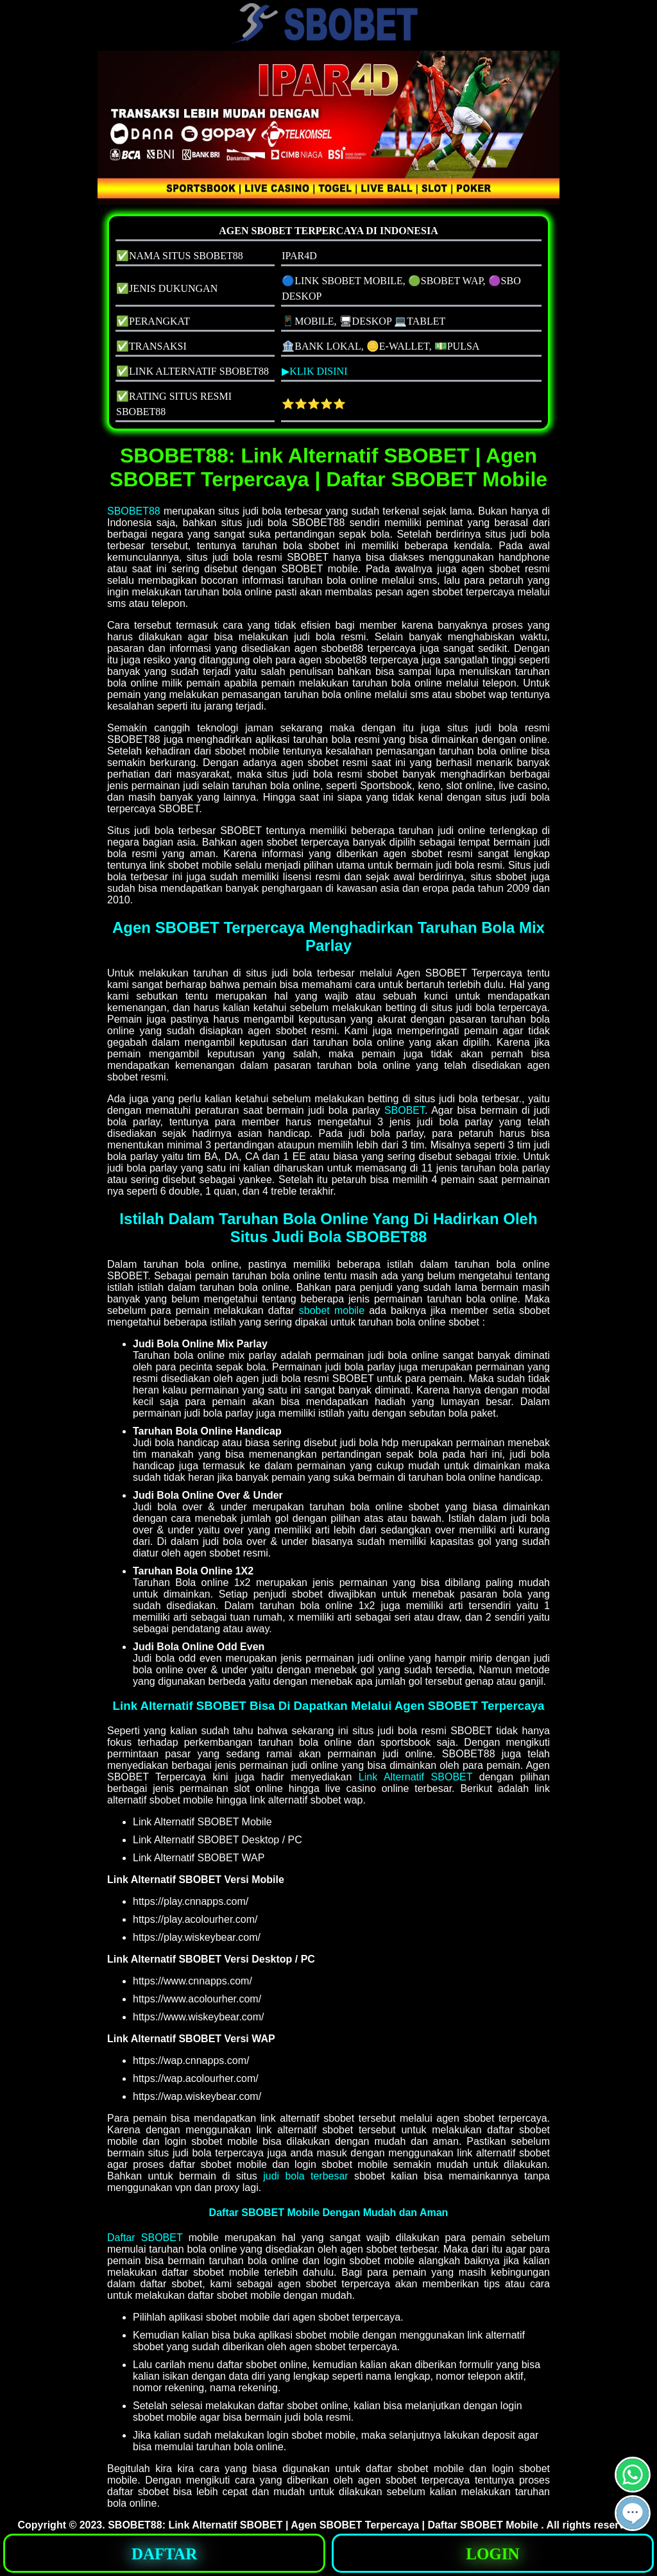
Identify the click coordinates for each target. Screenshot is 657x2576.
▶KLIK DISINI (314, 371)
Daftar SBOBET (144, 2237)
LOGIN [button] (492, 2554)
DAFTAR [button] (164, 2554)
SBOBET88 (133, 511)
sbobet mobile (331, 1310)
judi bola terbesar (305, 2176)
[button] (633, 2513)
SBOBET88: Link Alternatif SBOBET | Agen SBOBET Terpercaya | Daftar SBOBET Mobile (324, 2525)
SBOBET (404, 1110)
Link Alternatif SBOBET (415, 1776)
